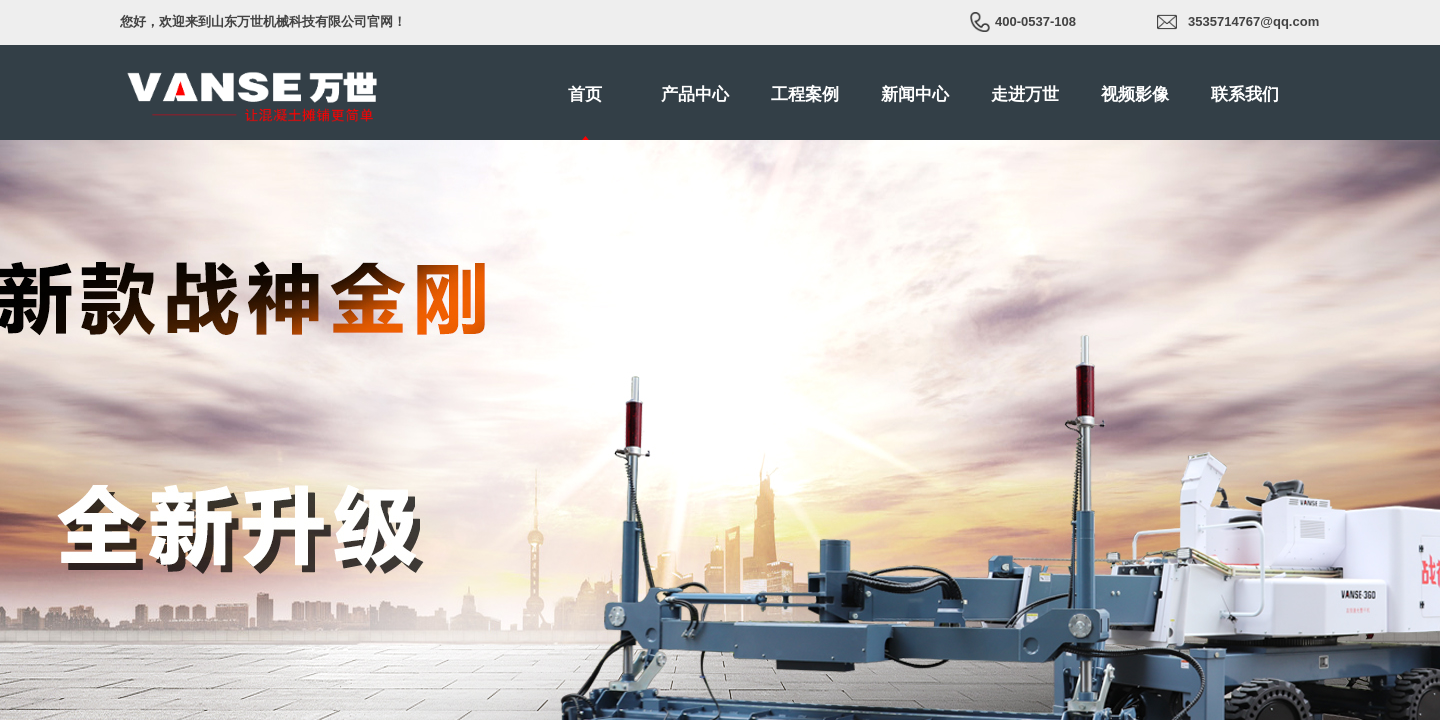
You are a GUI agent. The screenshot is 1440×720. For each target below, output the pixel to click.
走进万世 (1025, 94)
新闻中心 (915, 94)
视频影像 (1135, 94)
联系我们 (1245, 94)
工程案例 (805, 94)
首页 (585, 94)
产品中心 (695, 94)
